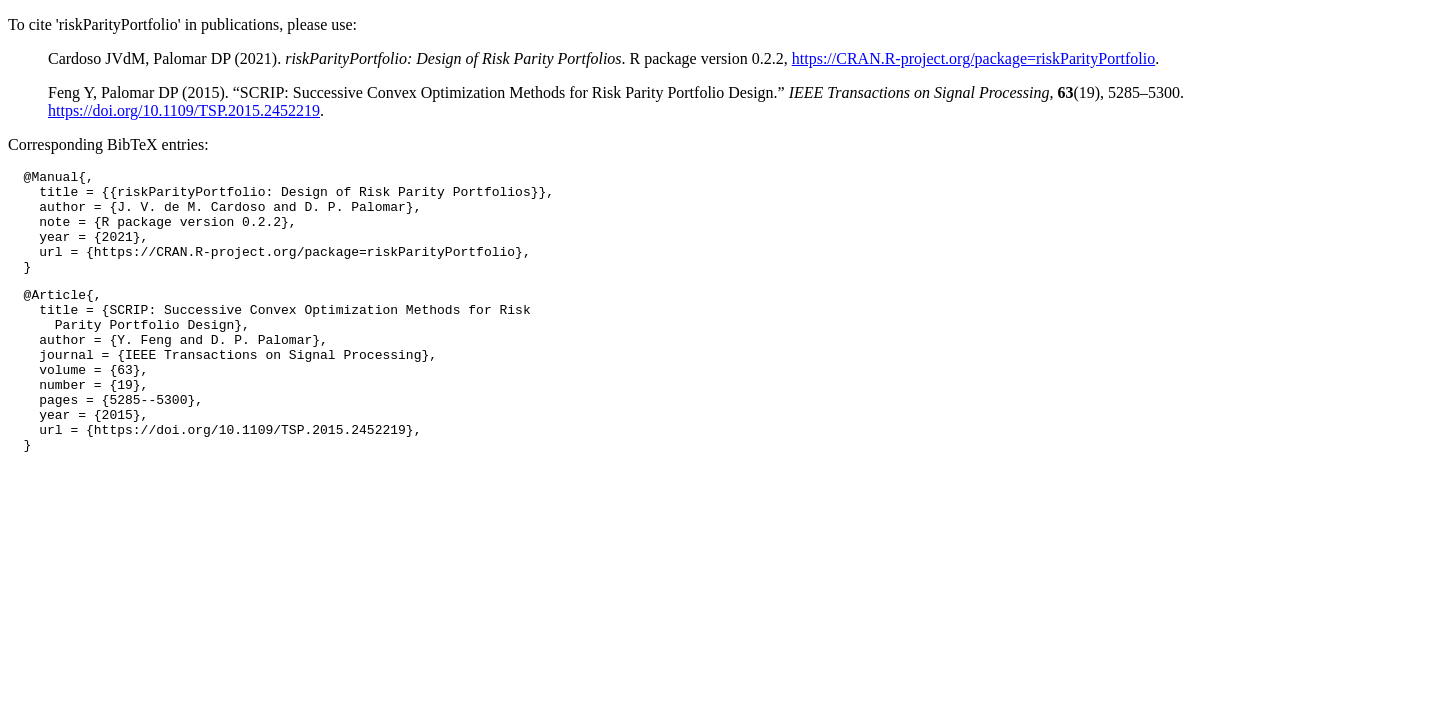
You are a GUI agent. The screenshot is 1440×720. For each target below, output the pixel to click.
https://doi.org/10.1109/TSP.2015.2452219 (184, 110)
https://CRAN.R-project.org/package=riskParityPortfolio (973, 58)
